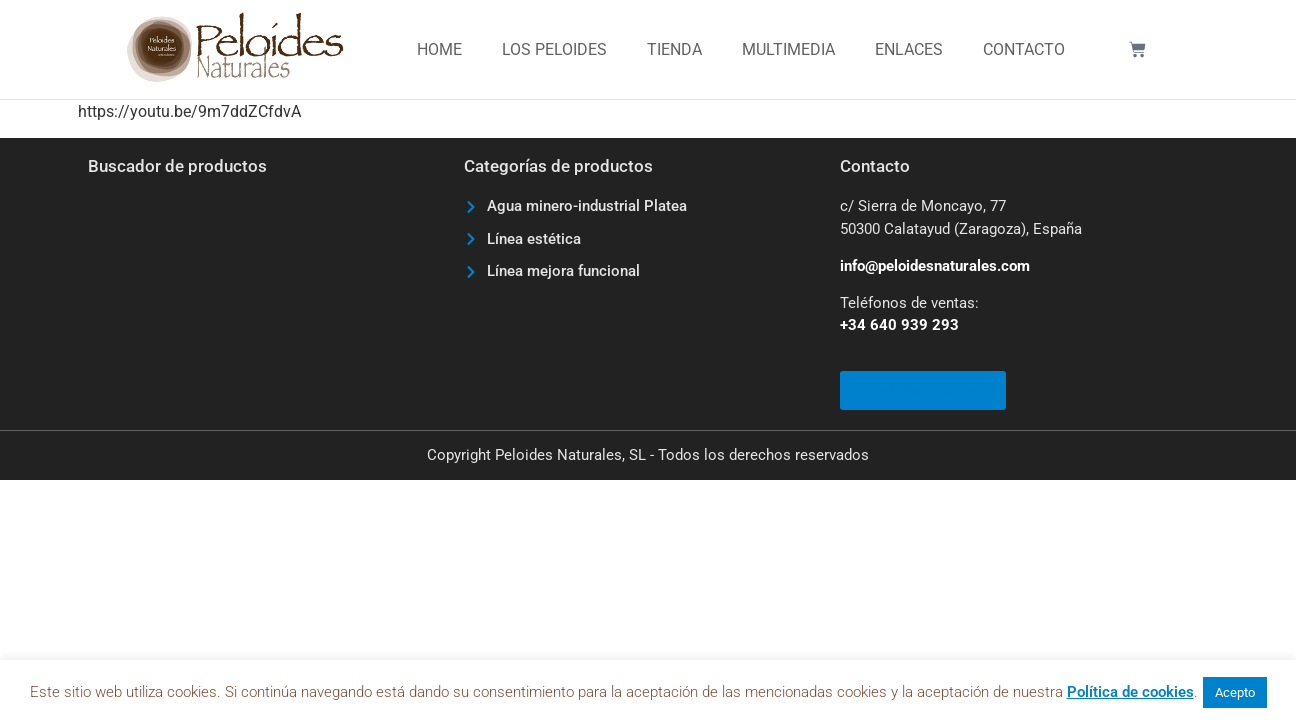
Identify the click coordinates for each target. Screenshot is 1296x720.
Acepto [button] (1235, 692)
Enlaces (909, 49)
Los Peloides (554, 49)
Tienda (674, 49)
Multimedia (788, 49)
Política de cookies (1130, 692)
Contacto (1024, 49)
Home (439, 49)
